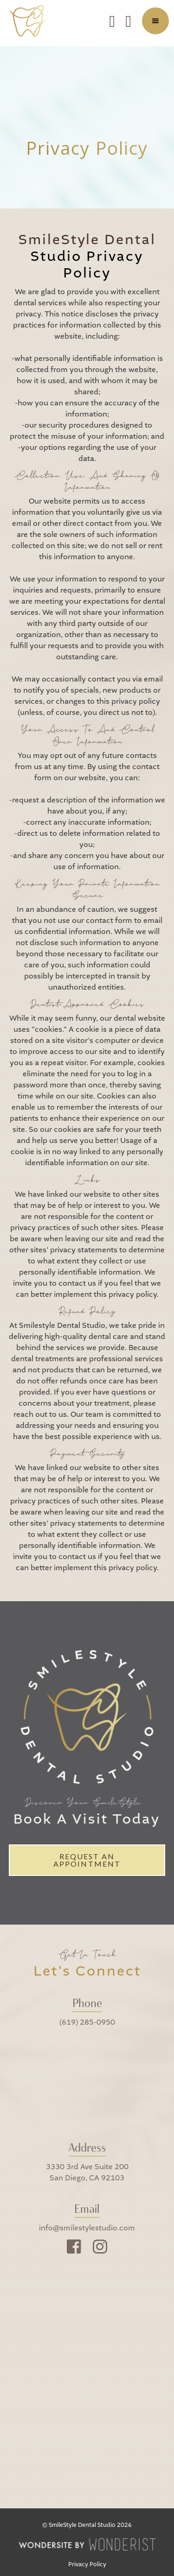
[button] (155, 20)
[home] (31, 21)
